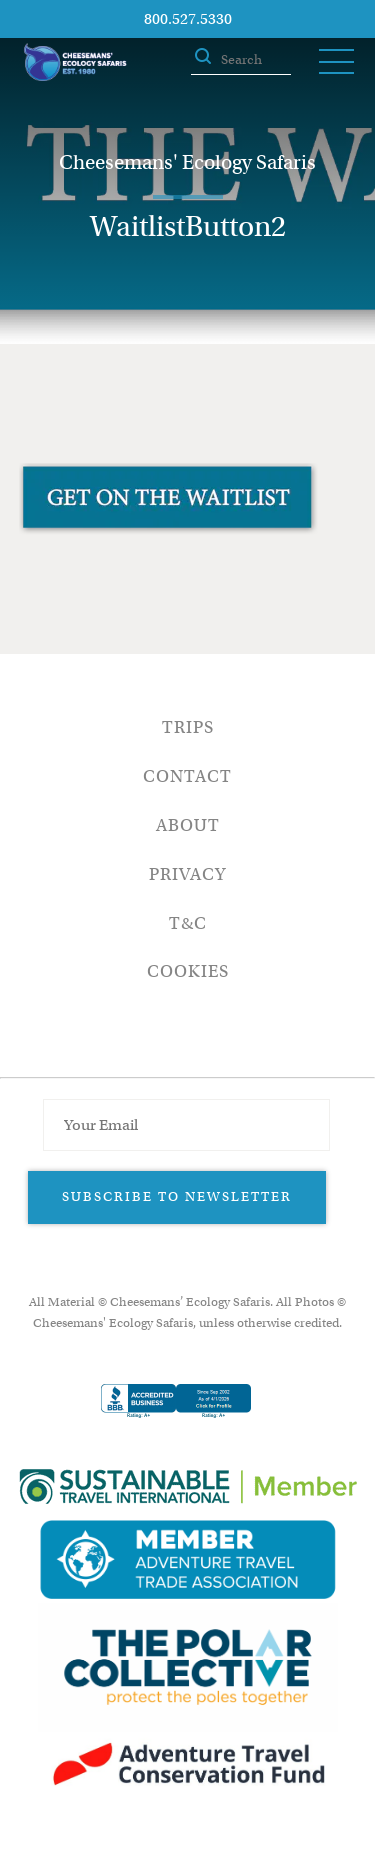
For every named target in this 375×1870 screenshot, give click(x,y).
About (188, 825)
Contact (187, 776)
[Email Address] (186, 1125)
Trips (188, 727)
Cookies (188, 971)
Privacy (187, 874)
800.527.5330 (188, 19)
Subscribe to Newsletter (177, 1196)
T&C (188, 923)
